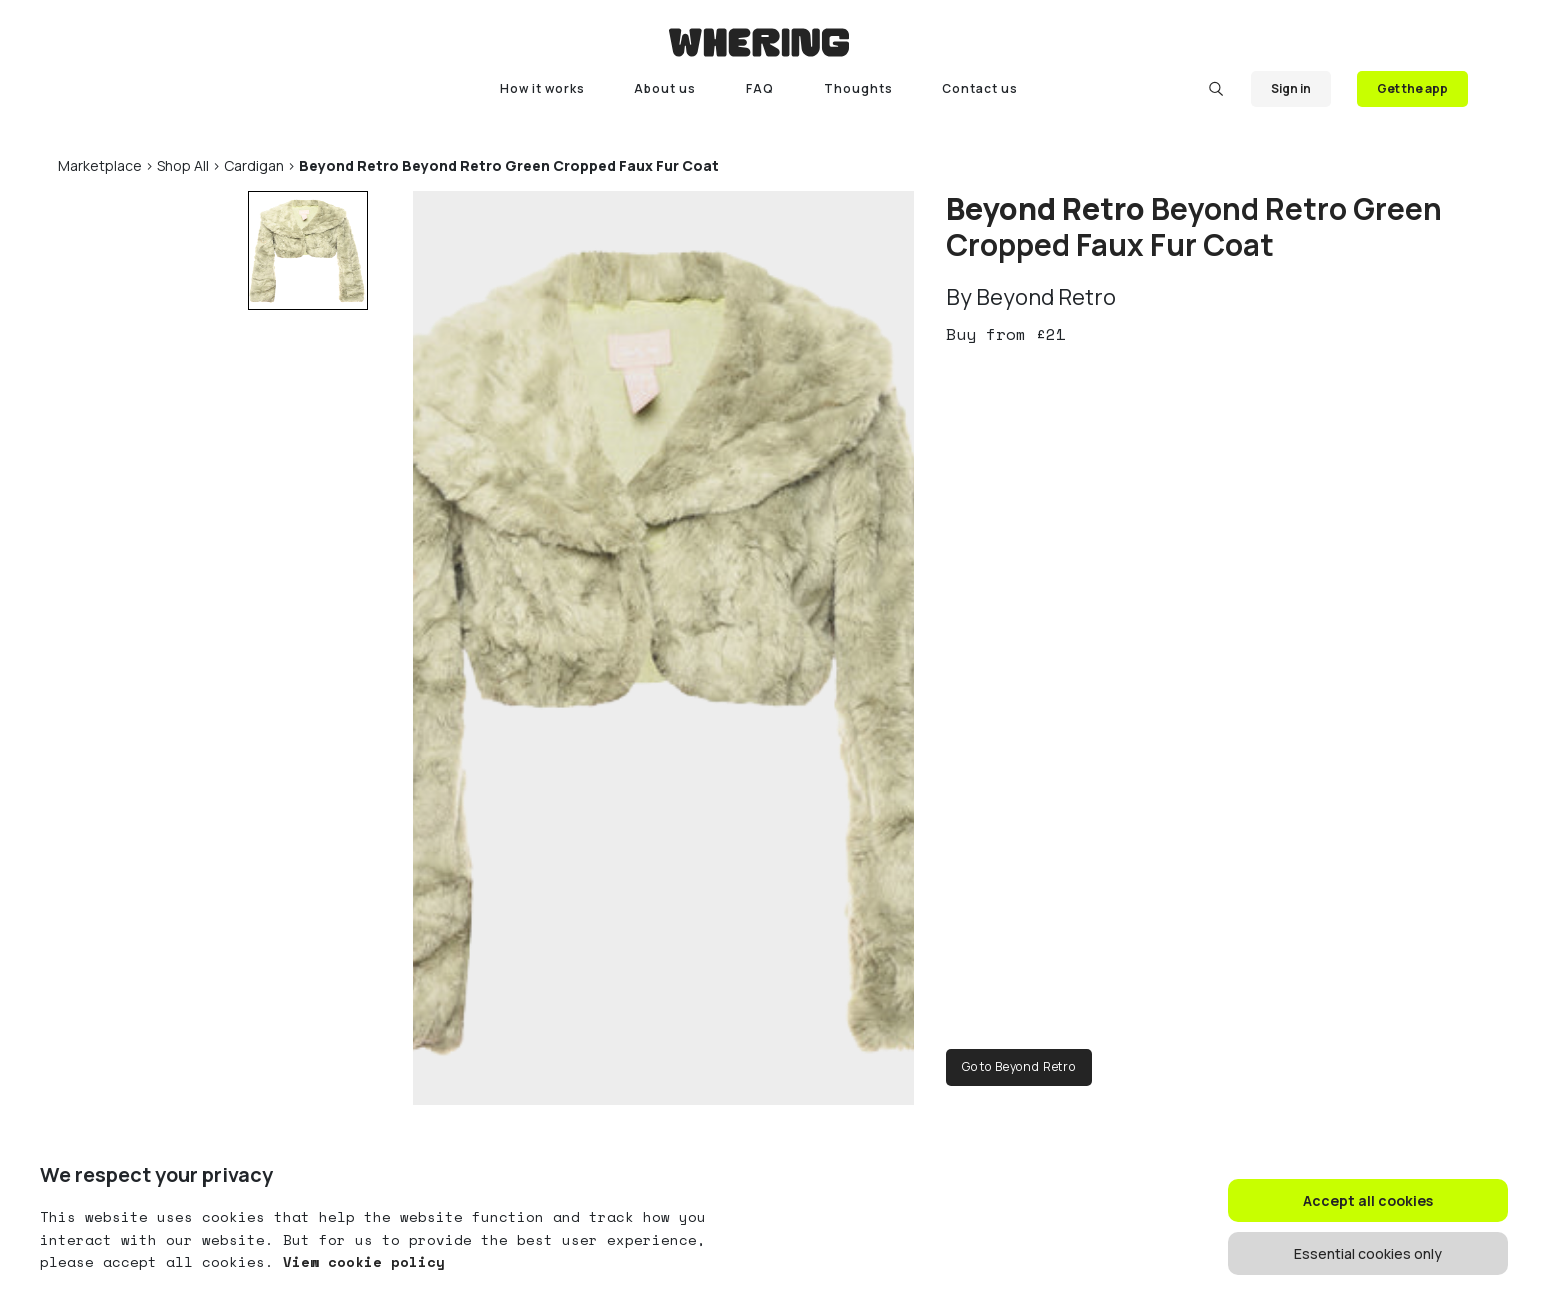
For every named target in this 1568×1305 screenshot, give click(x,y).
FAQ (760, 88)
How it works (542, 88)
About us (665, 88)
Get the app (1412, 88)
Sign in (1291, 88)
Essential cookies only (1368, 1253)
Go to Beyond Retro (1019, 1066)
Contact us (980, 88)
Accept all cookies (1368, 1200)
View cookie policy (359, 1261)
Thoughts (858, 88)
